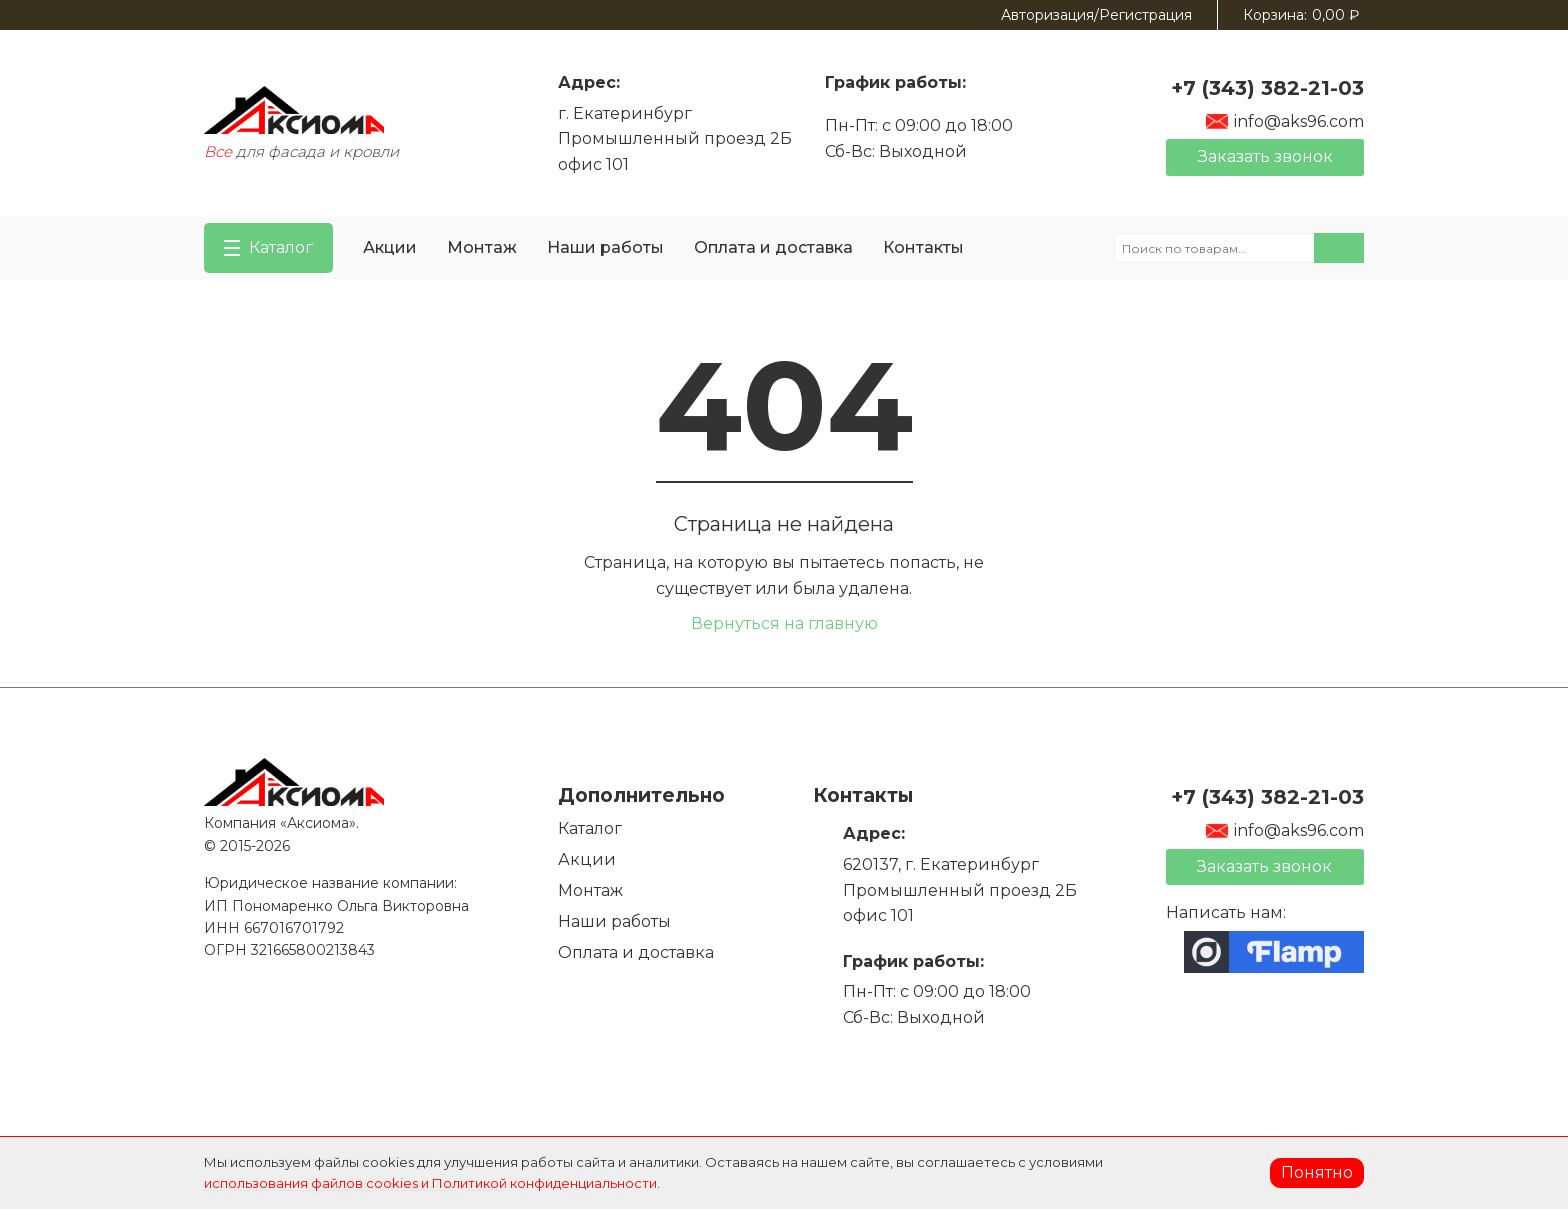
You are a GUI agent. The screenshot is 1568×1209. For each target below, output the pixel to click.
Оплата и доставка (773, 247)
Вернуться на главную (784, 623)
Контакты (923, 247)
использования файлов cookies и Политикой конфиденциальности (430, 1183)
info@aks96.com (1284, 121)
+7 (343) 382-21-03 (1267, 88)
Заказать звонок (1265, 156)
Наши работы (605, 247)
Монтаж (482, 247)
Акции (390, 247)
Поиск (1339, 248)
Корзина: (1301, 15)
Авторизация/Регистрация (1096, 15)
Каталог (590, 828)
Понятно (1317, 1172)
